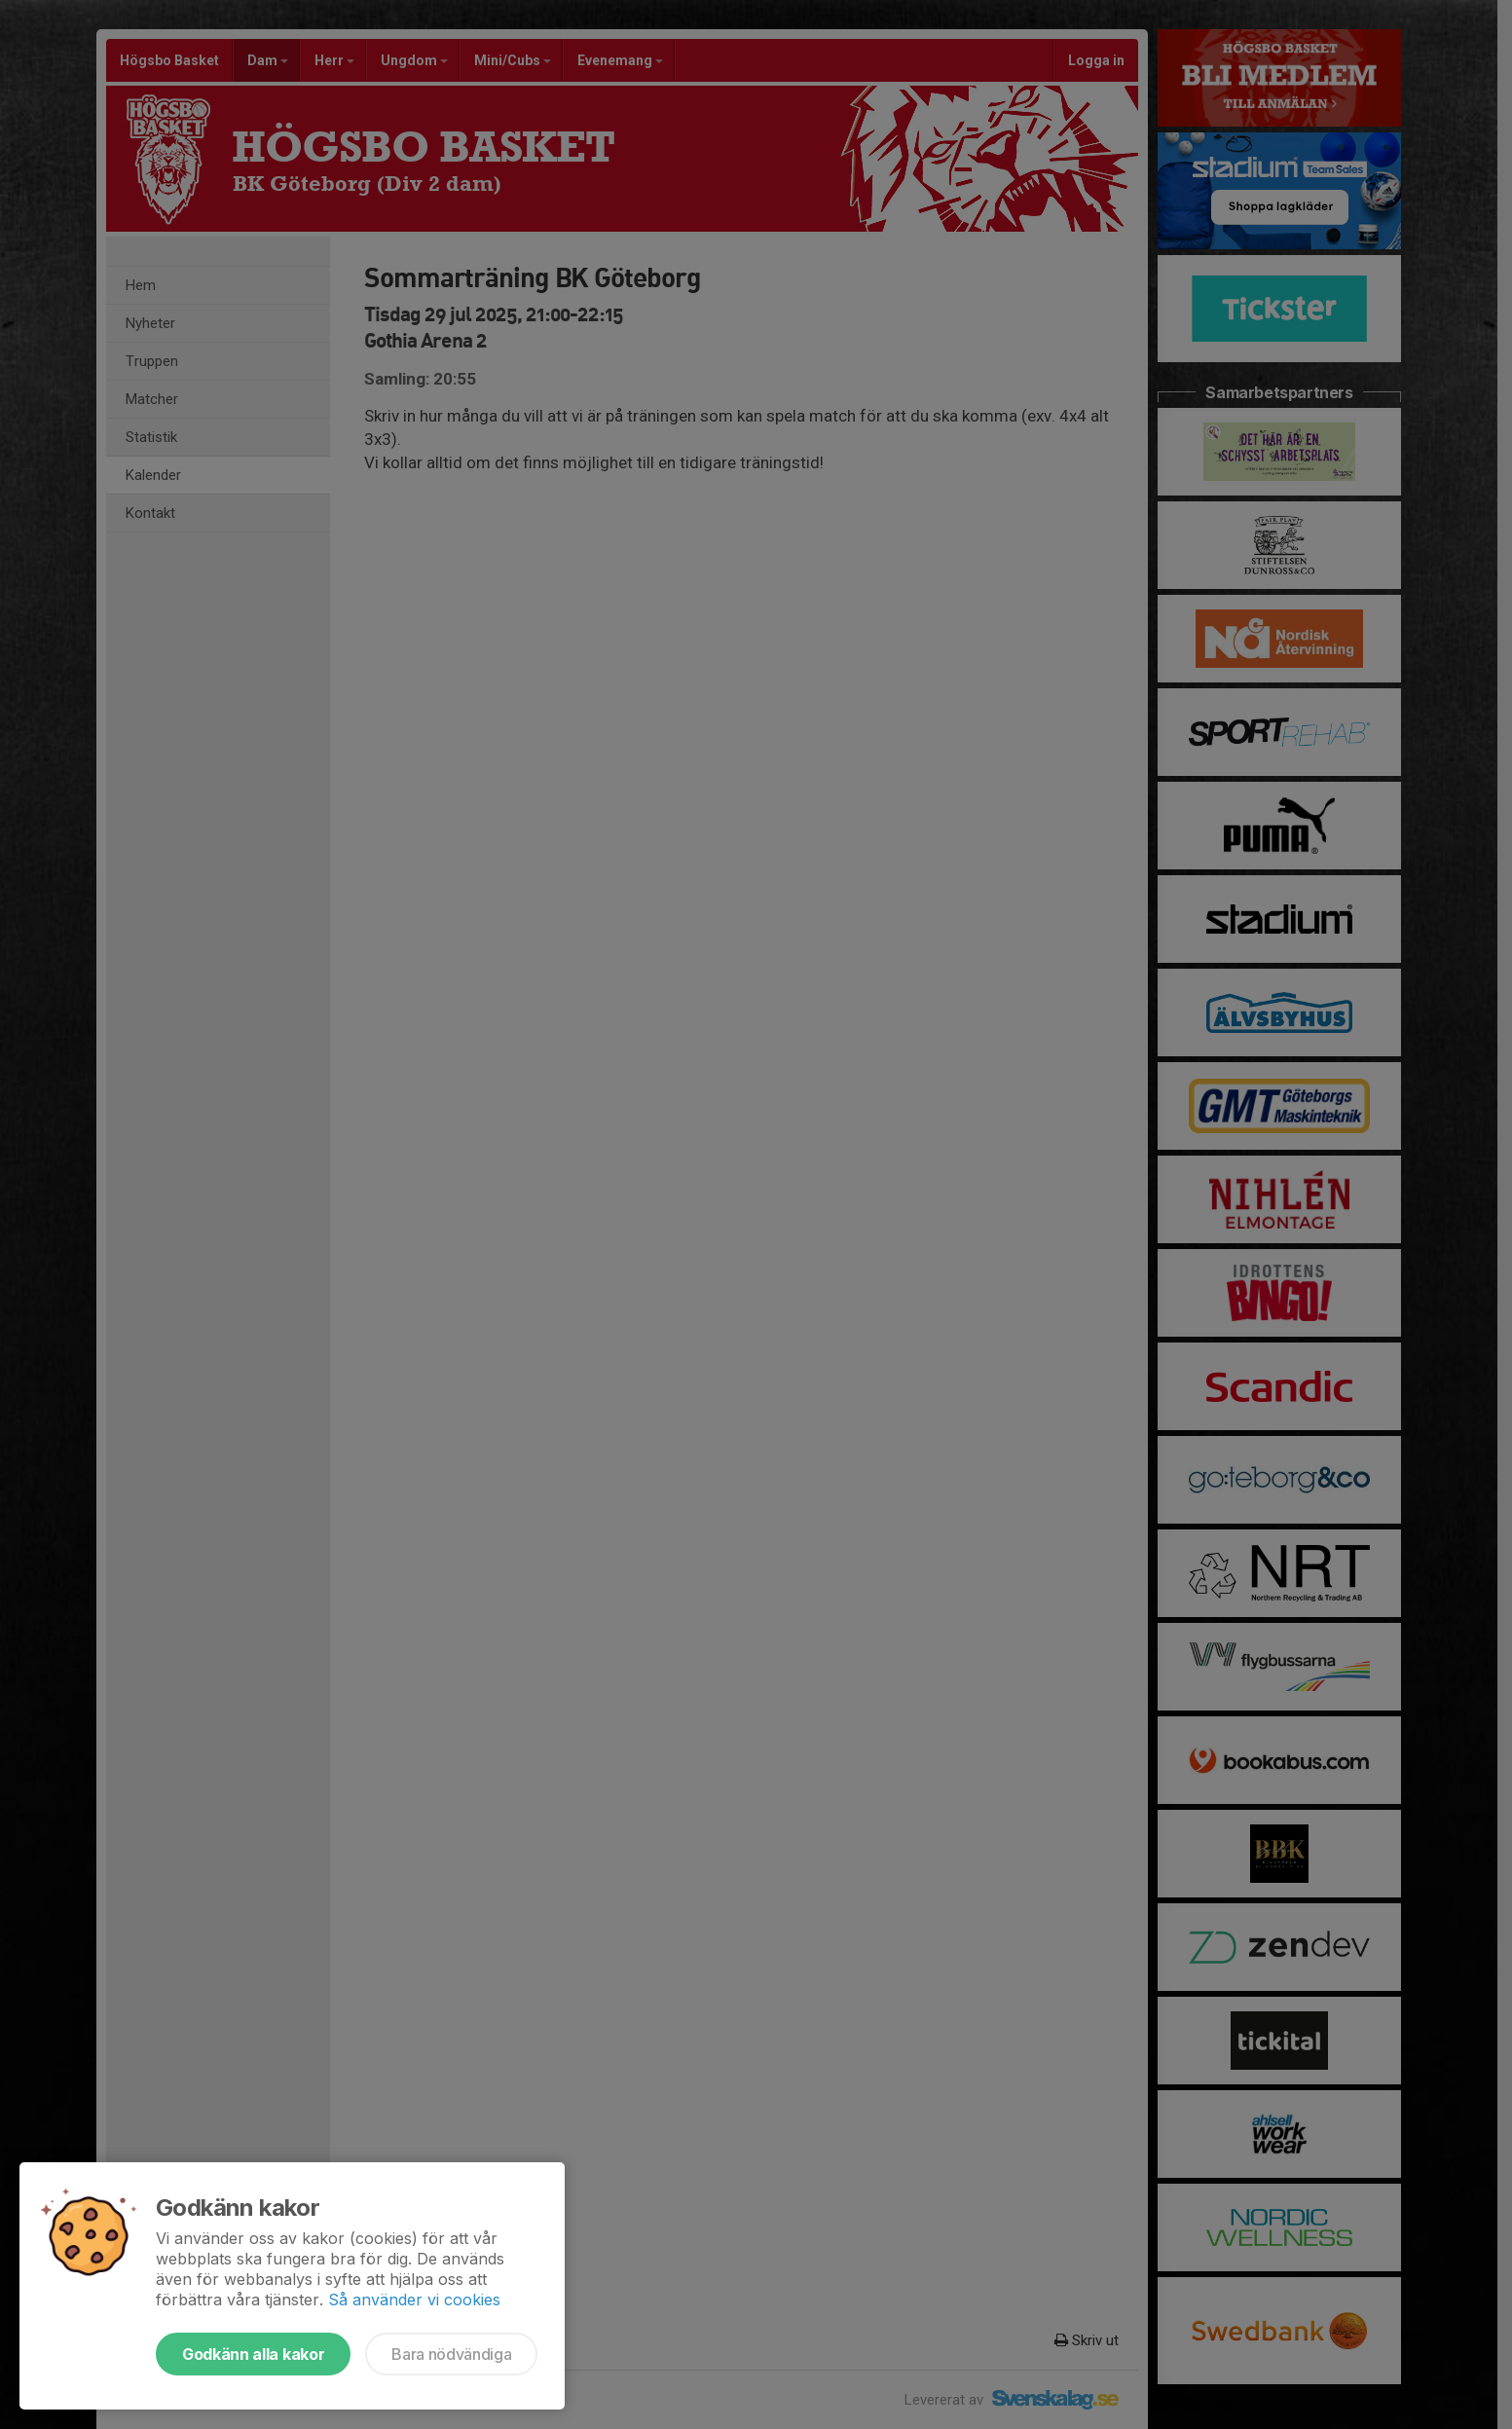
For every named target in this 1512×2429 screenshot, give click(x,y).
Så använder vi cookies (414, 2299)
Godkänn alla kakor (253, 2354)
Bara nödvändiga (451, 2354)
